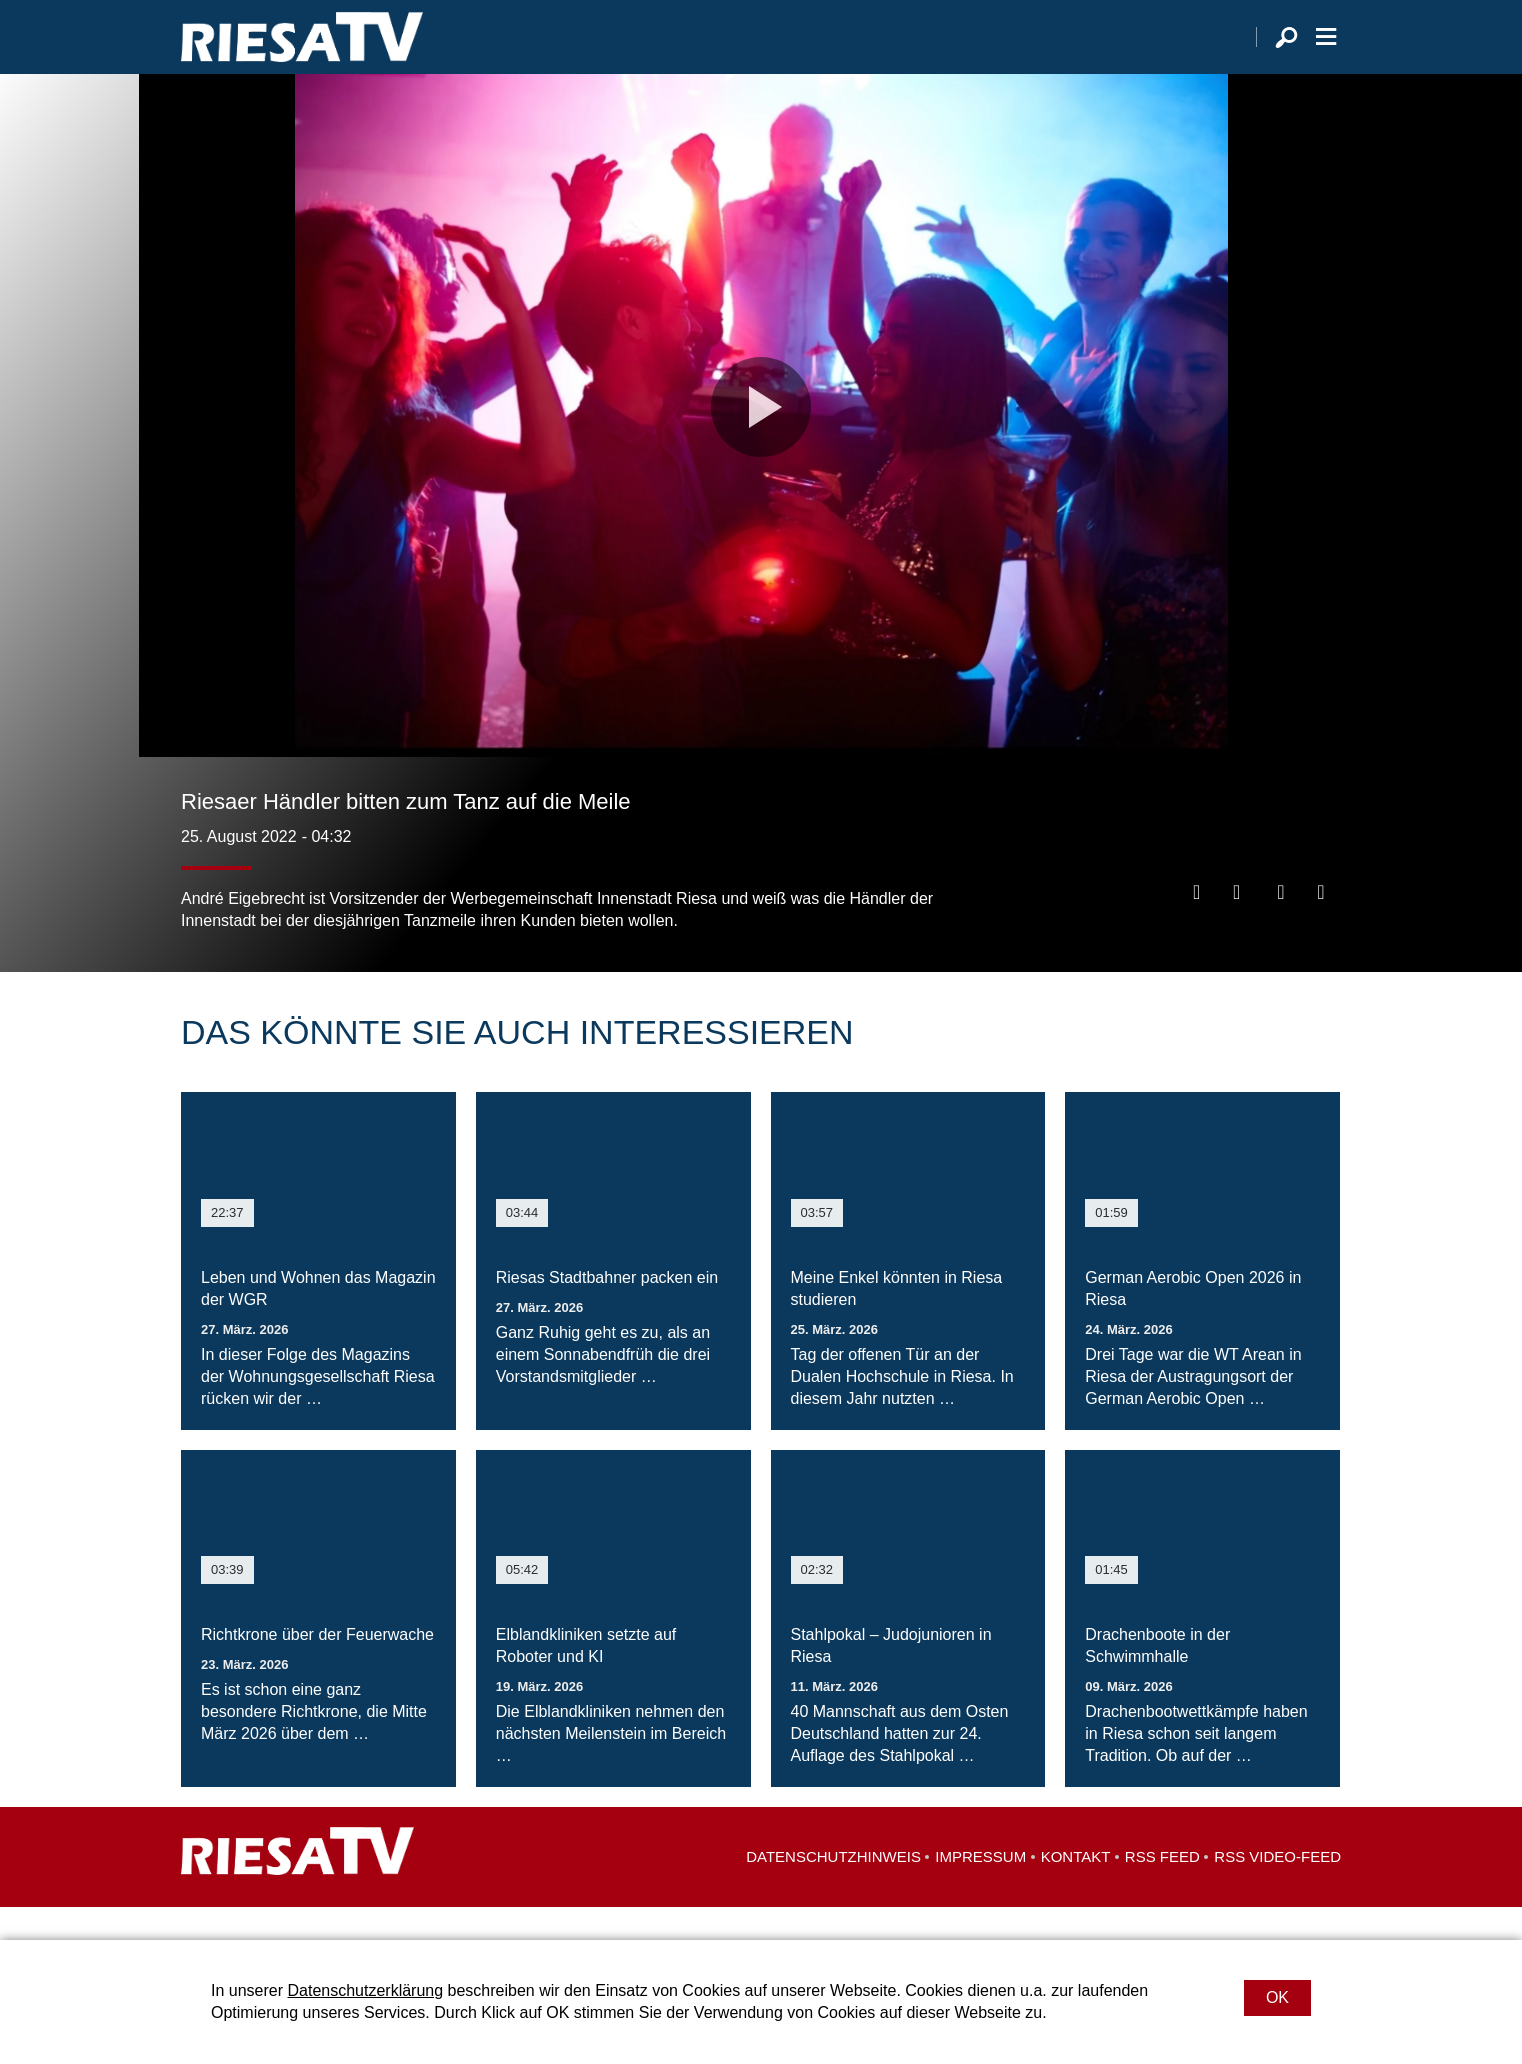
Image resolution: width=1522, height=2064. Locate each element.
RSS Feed (1162, 1889)
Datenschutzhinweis (833, 1889)
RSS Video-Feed (1277, 1889)
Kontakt (1076, 1889)
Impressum (980, 1889)
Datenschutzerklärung (365, 1990)
